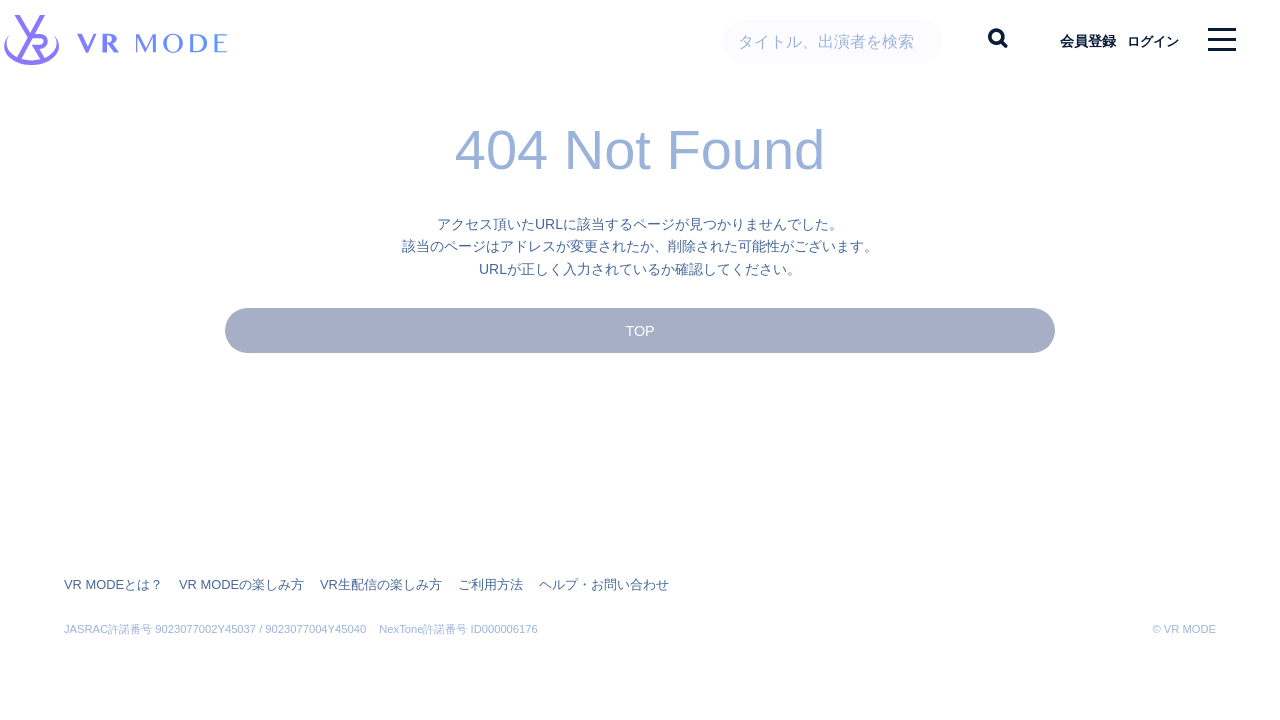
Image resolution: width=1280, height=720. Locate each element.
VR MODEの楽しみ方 (230, 585)
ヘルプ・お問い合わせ (568, 585)
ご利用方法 (462, 585)
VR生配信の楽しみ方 (360, 585)
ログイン (1145, 40)
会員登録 (1071, 40)
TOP (640, 346)
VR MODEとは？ (110, 585)
